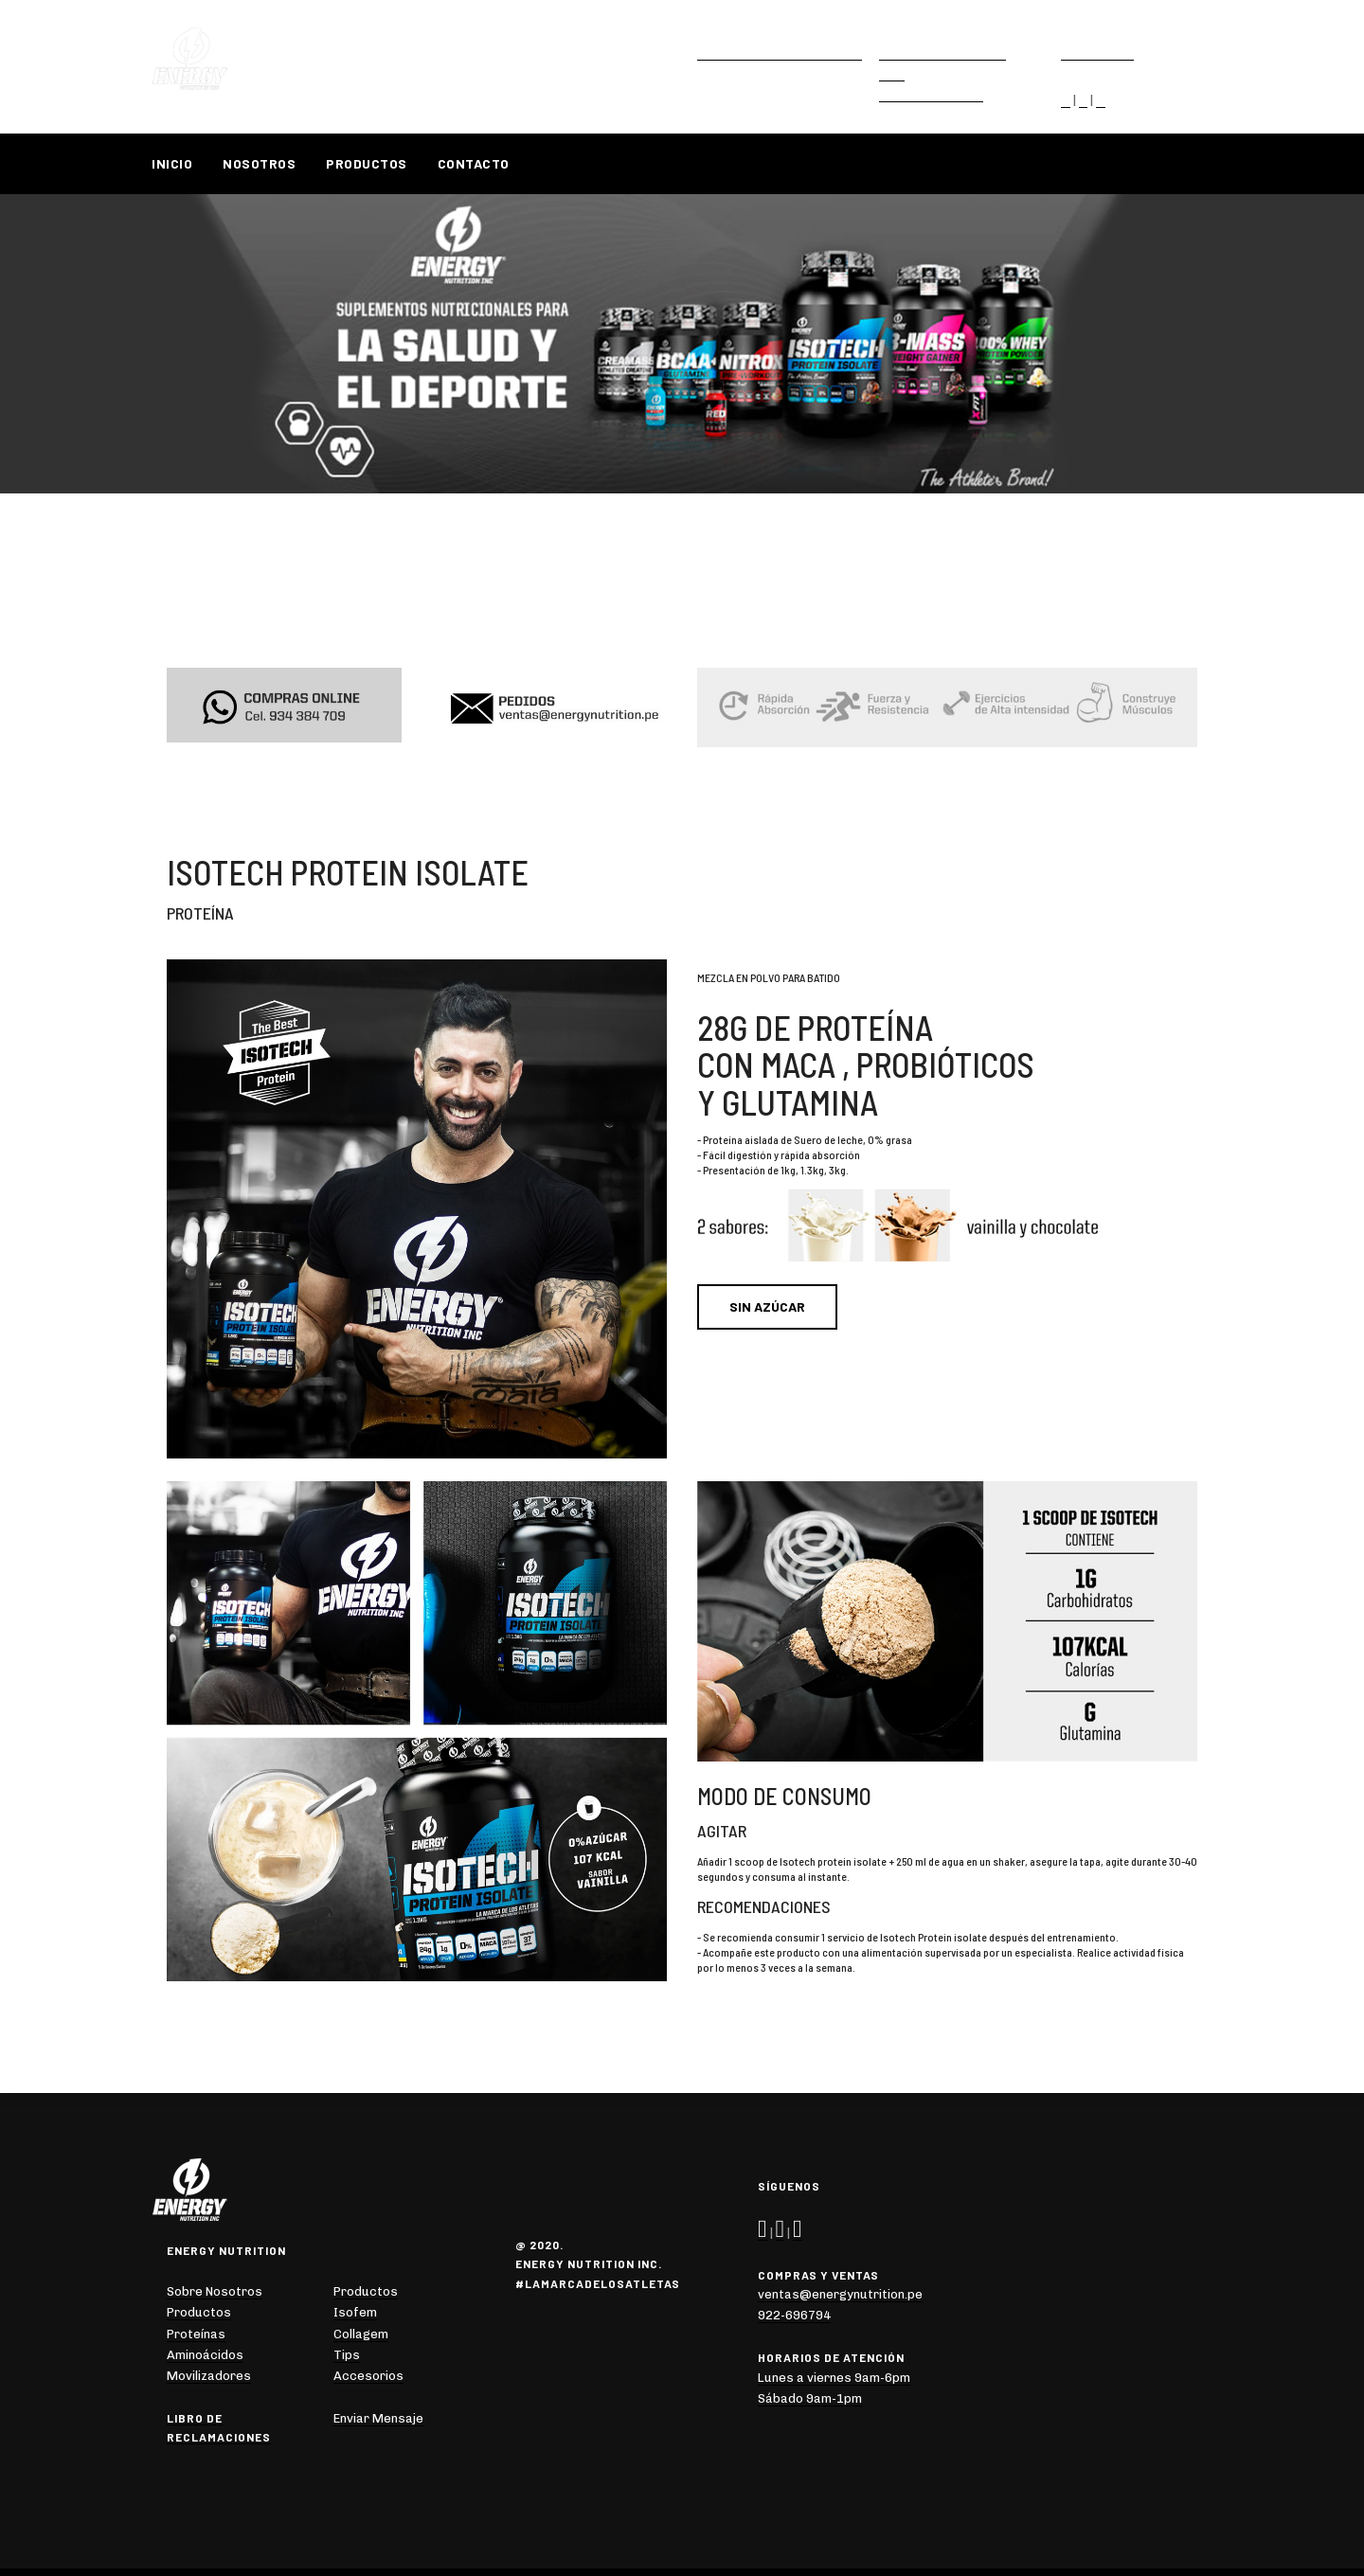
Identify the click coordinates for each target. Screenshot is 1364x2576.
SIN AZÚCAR (767, 1306)
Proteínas (196, 2334)
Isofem (355, 2312)
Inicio (172, 163)
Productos (366, 163)
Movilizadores (209, 2376)
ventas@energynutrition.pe (779, 52)
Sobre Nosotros (214, 2291)
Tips (346, 2355)
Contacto (474, 163)
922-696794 (1097, 52)
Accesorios (368, 2376)
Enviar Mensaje (378, 2418)
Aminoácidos (205, 2355)
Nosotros (259, 163)
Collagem (360, 2334)
